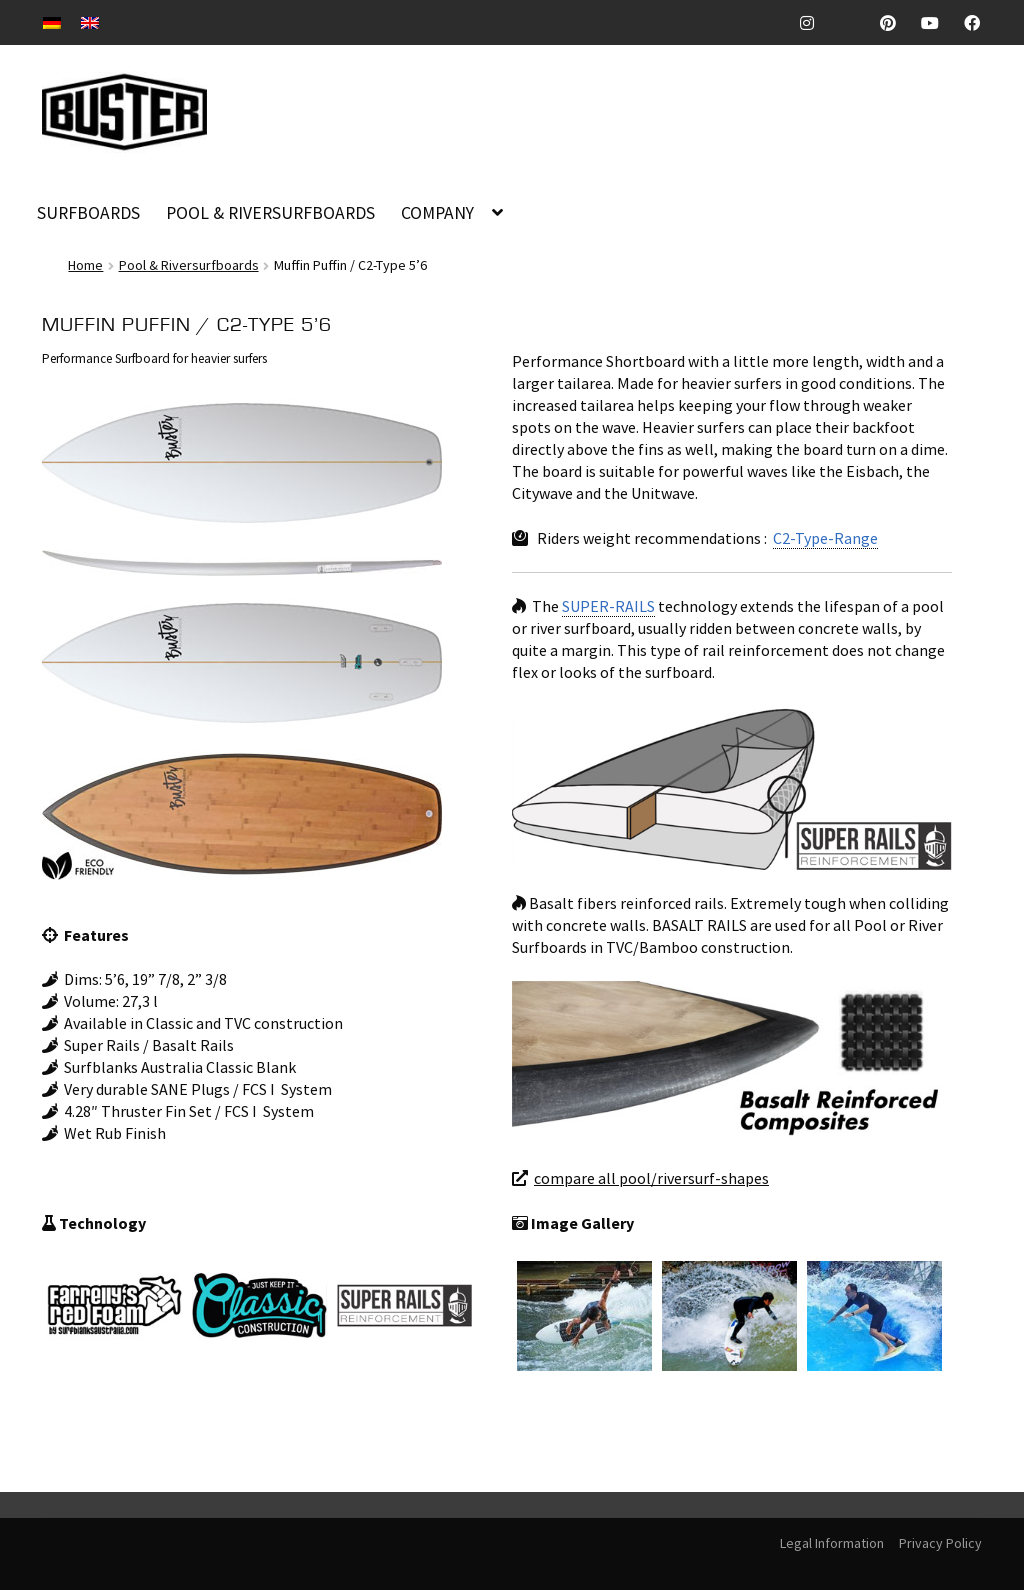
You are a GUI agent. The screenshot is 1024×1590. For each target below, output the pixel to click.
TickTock (855, 23)
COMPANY (437, 213)
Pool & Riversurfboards (189, 265)
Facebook (979, 23)
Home (85, 265)
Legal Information (832, 1543)
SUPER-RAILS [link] (608, 606)
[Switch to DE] (52, 21)
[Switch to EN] (90, 21)
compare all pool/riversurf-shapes (651, 1178)
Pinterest (895, 23)
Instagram (815, 23)
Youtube (937, 23)
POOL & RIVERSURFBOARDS (270, 213)
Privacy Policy (940, 1543)
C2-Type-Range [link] (825, 538)
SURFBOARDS (88, 213)
